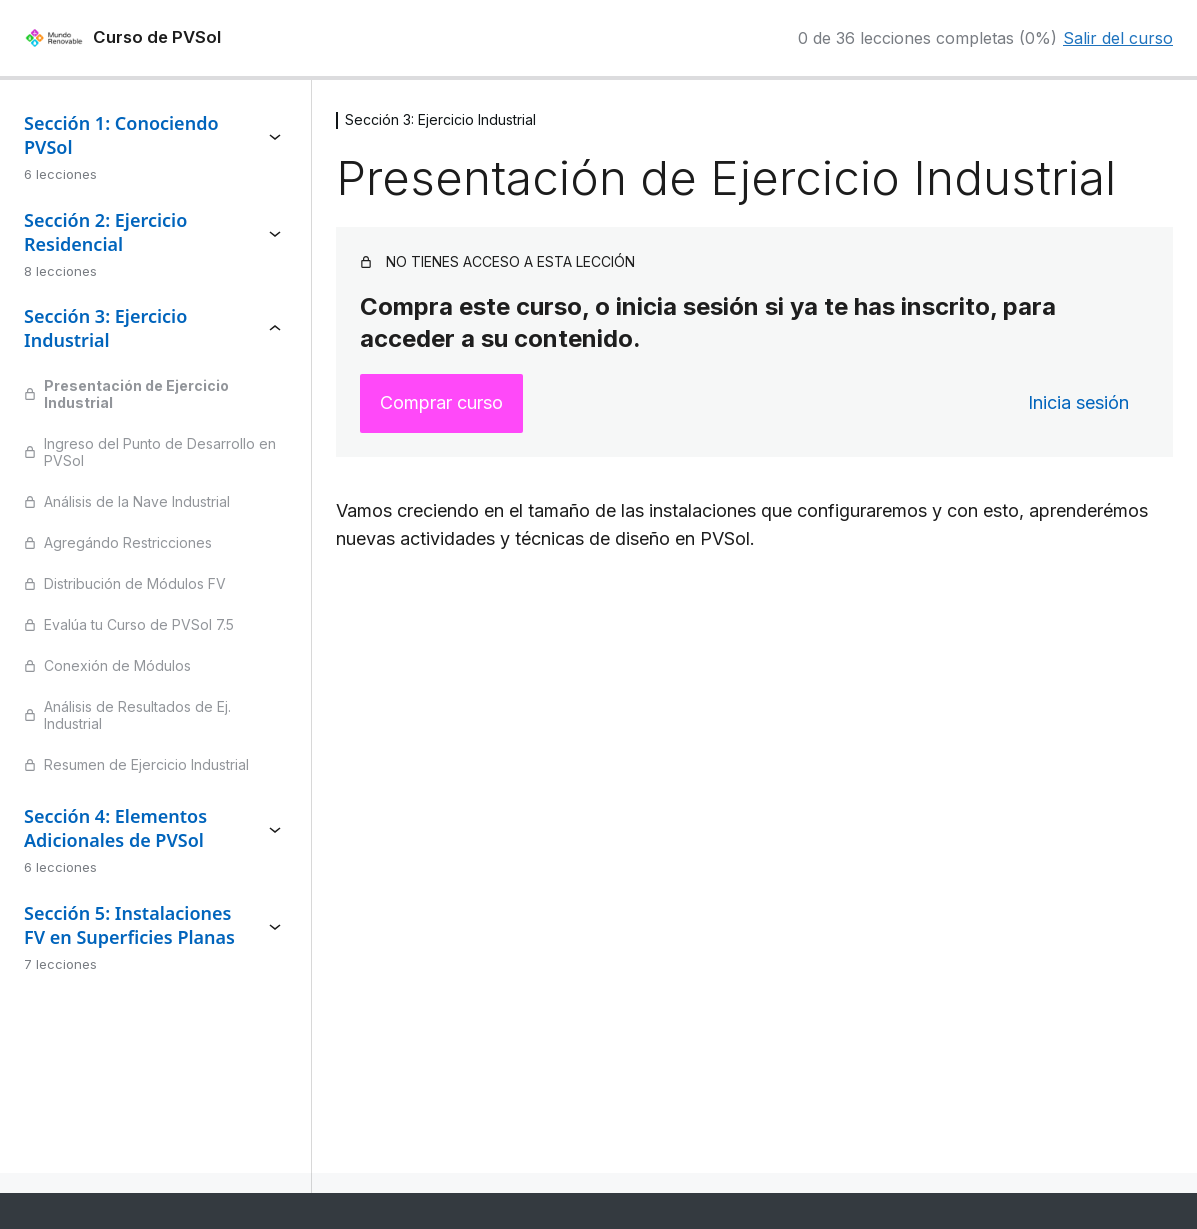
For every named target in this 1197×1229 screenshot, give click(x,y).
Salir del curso (1118, 38)
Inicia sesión (1078, 402)
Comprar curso (441, 402)
